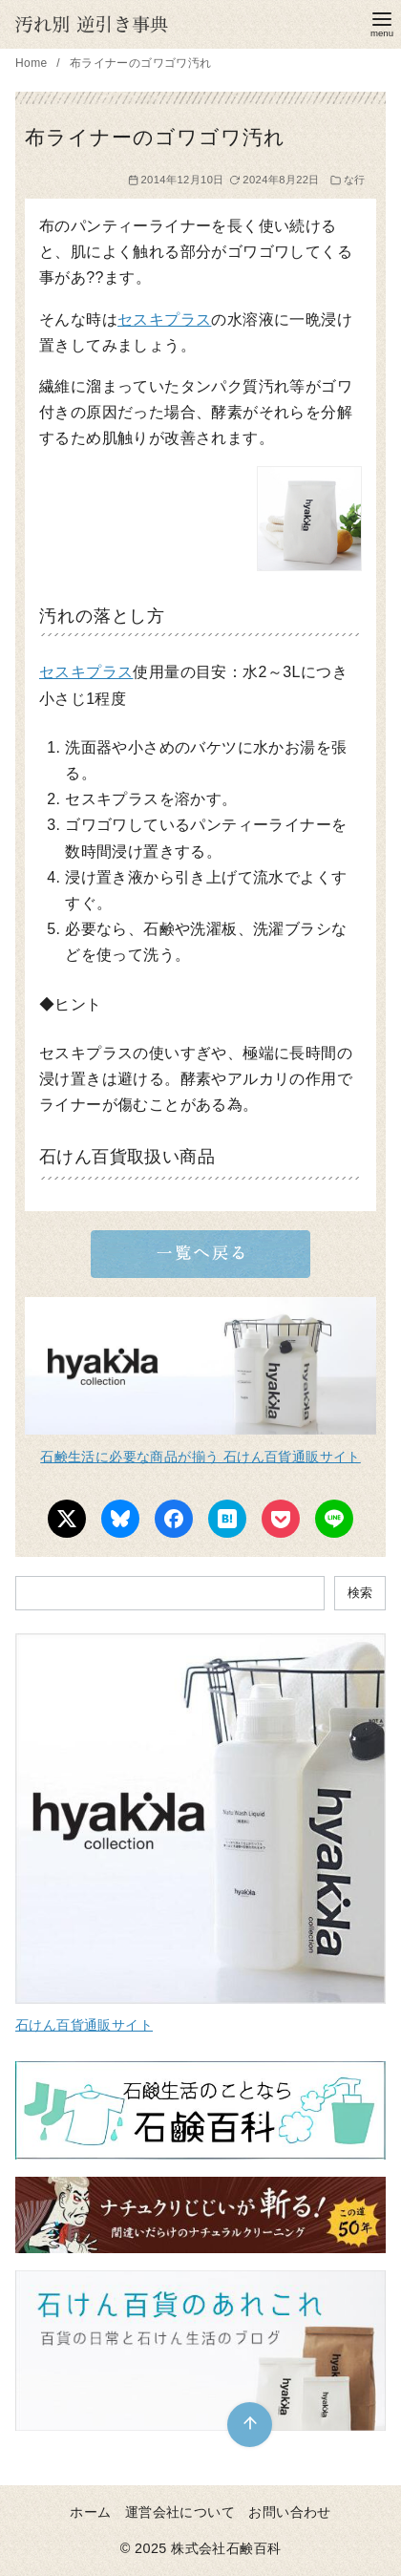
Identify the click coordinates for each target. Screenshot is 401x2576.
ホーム (90, 2512)
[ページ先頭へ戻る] (249, 2424)
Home (33, 63)
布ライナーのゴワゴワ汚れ (141, 63)
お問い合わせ (289, 2512)
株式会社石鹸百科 (226, 2548)
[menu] (382, 22)
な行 (355, 179)
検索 (360, 1593)
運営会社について (180, 2512)
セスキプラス (164, 319)
